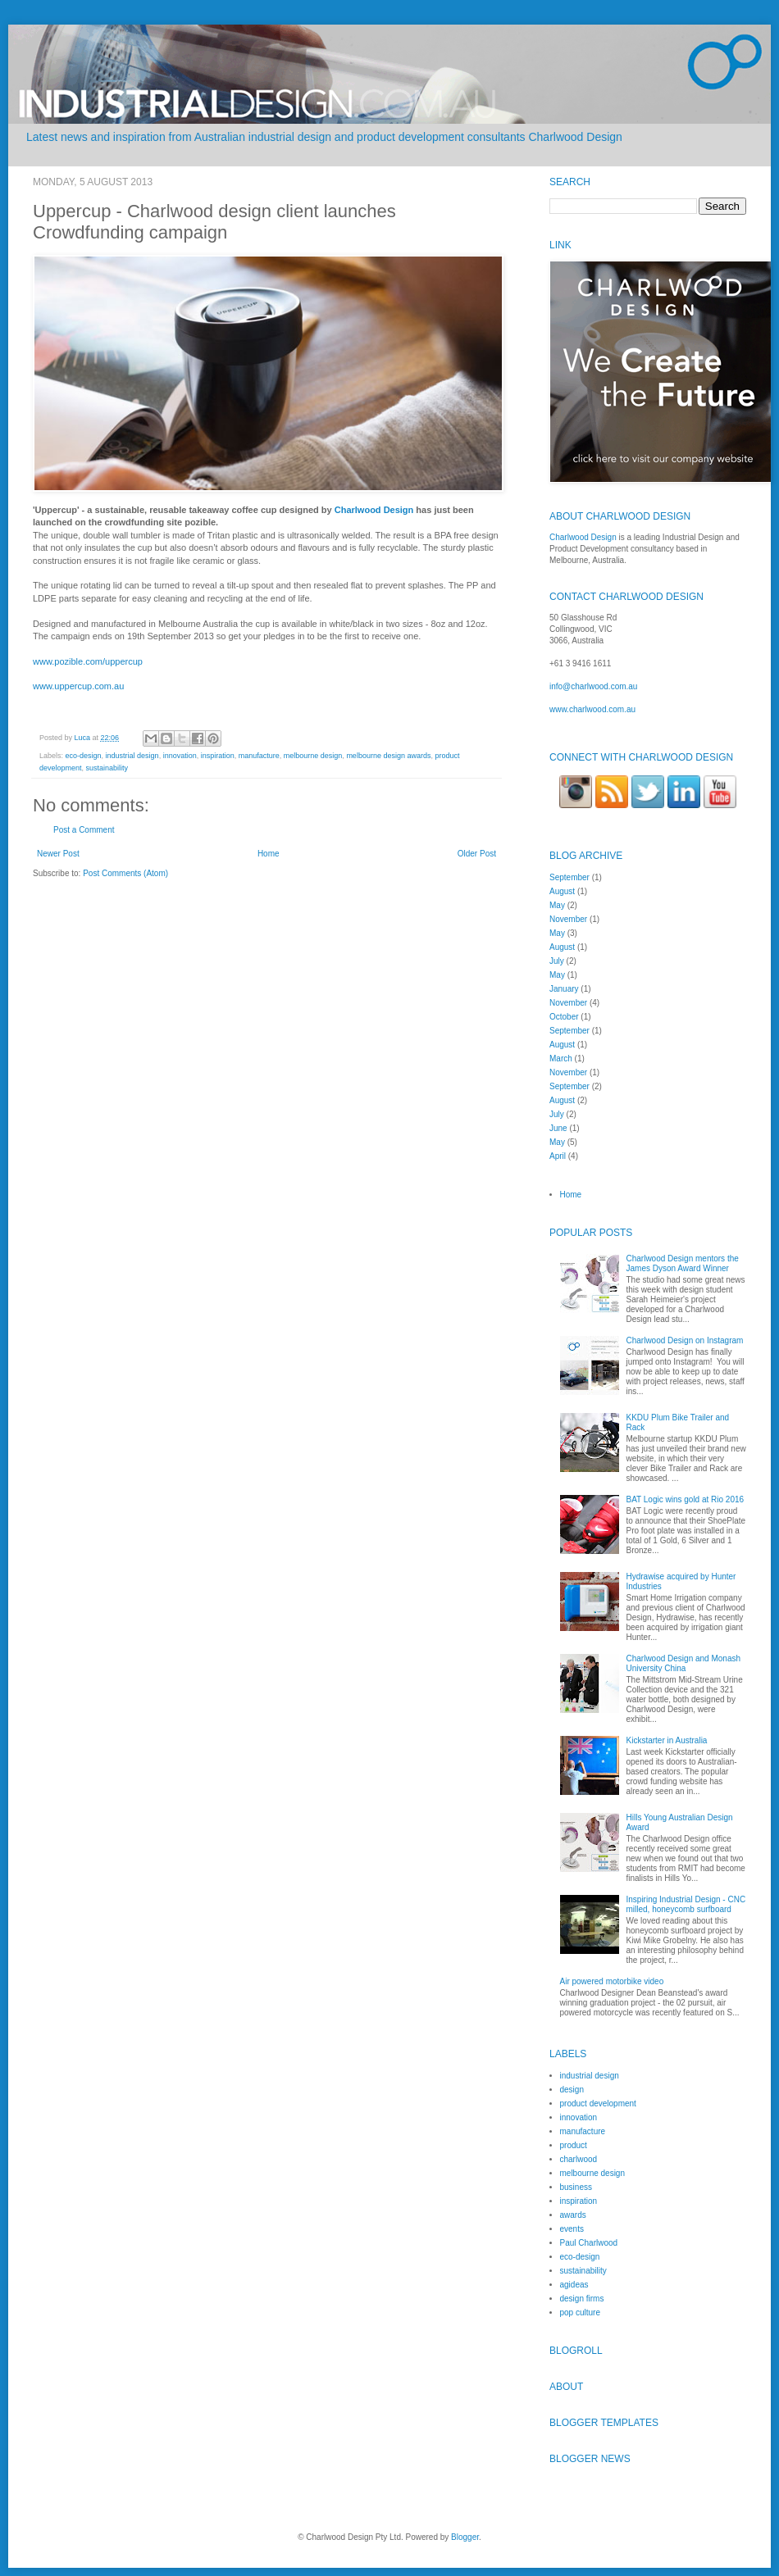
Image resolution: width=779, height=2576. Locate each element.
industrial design (132, 756)
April (557, 1156)
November (568, 919)
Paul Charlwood (589, 2242)
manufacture (259, 756)
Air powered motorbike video (612, 1981)
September (569, 877)
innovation (180, 756)
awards (573, 2214)
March (560, 1058)
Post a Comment (83, 829)
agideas (574, 2284)
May (557, 905)
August (562, 891)
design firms (582, 2298)
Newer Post (58, 853)
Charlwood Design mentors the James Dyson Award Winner (682, 1263)
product (573, 2145)
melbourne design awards (388, 756)
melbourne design (313, 756)
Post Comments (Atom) (125, 873)
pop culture (580, 2312)
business (576, 2187)
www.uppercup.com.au (78, 686)
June (558, 1128)
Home (268, 853)
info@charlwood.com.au (593, 686)
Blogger (465, 2537)
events (572, 2228)
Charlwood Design (374, 510)
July (556, 960)
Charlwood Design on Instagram (685, 1340)
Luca (84, 738)
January (564, 988)
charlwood (579, 2159)
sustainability (107, 768)
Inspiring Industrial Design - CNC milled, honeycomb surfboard (686, 1904)
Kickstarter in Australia (667, 1740)
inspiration (218, 756)
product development (598, 2103)
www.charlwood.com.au (592, 709)
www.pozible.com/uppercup (88, 661)
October (564, 1016)
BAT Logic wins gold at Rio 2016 (685, 1499)
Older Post (477, 853)
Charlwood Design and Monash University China (683, 1663)
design (572, 2089)
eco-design (84, 756)
